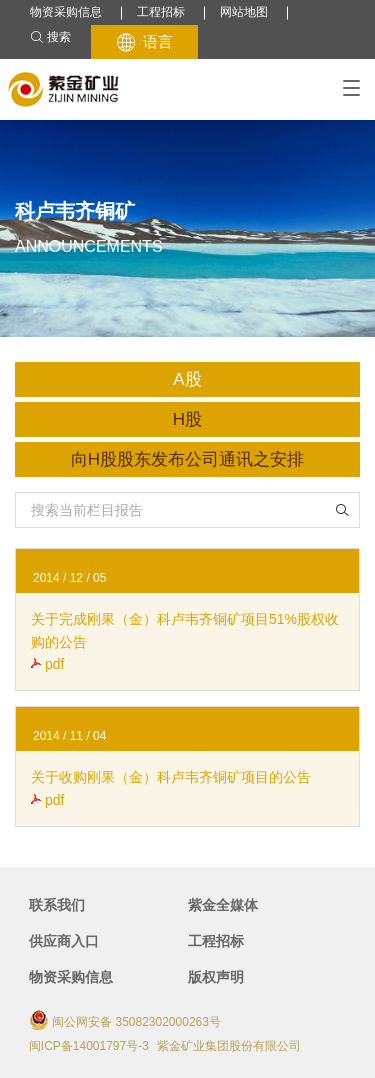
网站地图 (244, 12)
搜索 (50, 37)
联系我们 (57, 905)
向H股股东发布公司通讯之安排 (187, 459)
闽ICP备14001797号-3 (89, 1046)
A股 (187, 379)
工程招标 (161, 12)
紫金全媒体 (223, 905)
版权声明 (216, 977)
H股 (187, 419)
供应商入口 (64, 941)
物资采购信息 (66, 12)
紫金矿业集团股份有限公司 (229, 1046)
